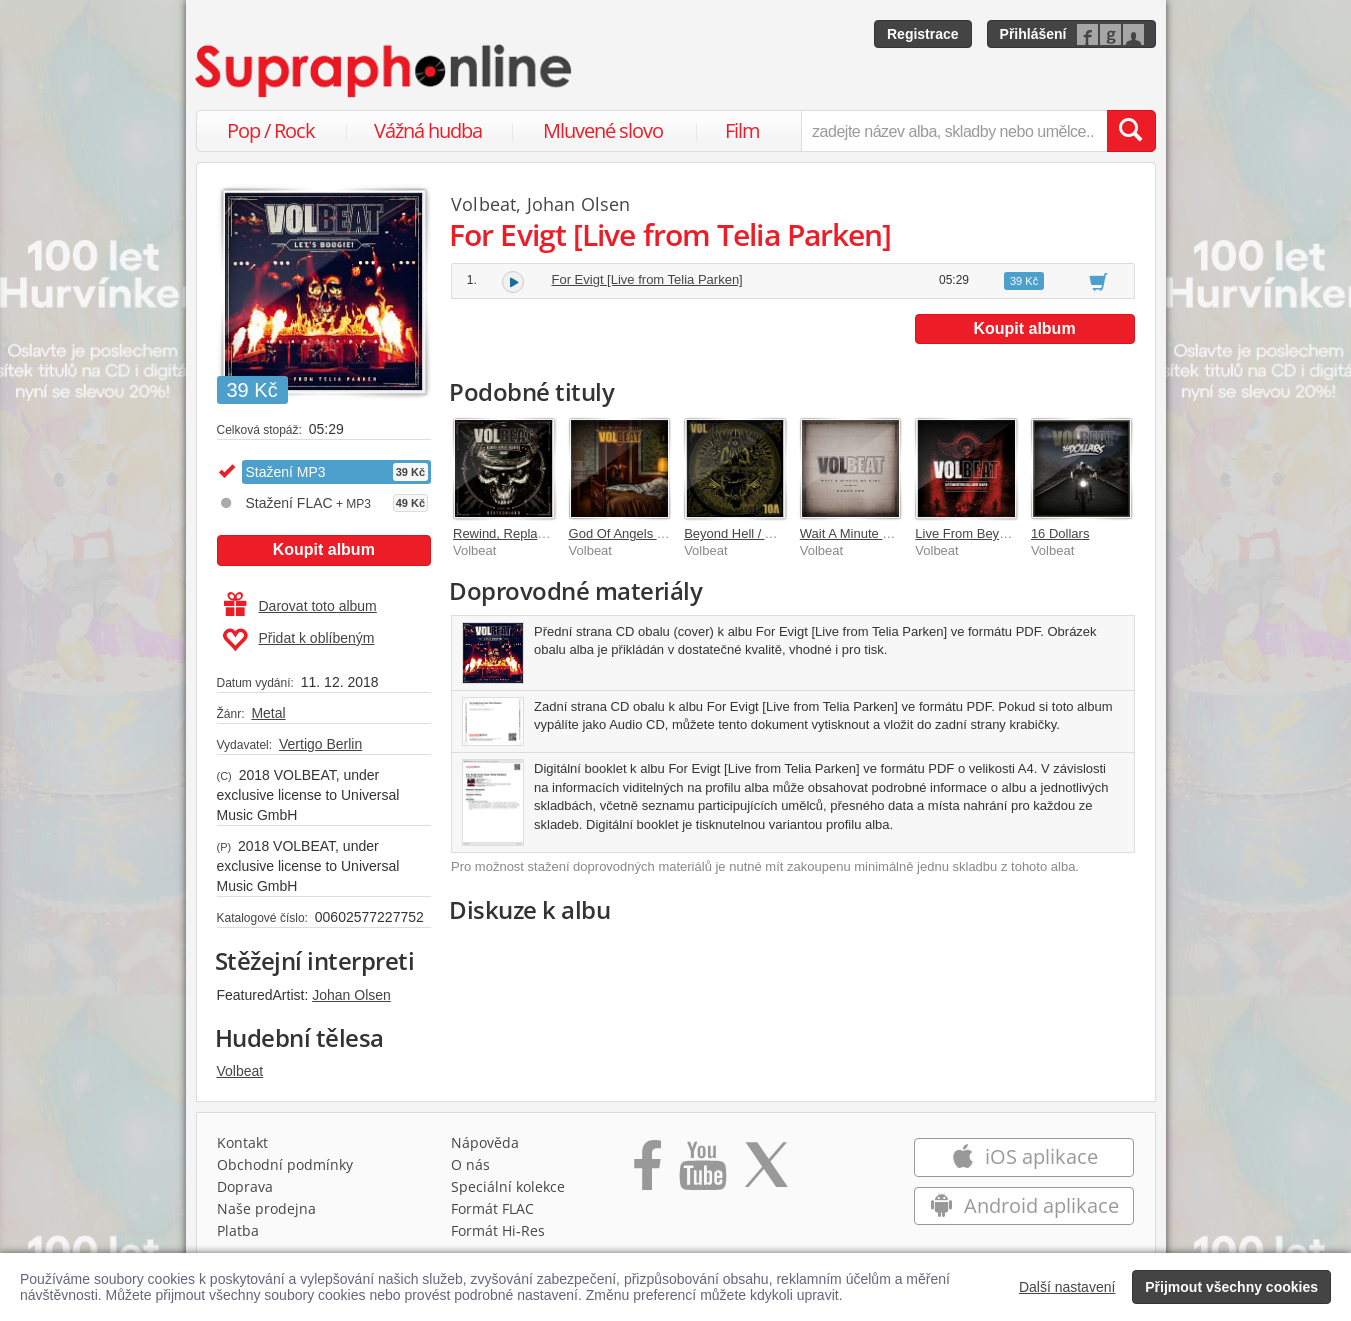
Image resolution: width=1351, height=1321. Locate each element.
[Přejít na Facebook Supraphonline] (647, 1172)
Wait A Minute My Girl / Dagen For (898, 533)
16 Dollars (1060, 533)
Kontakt (242, 1142)
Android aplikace (1024, 1205)
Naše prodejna (266, 1208)
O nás (470, 1164)
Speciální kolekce (508, 1186)
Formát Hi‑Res (498, 1230)
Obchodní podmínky (285, 1164)
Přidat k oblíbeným (298, 640)
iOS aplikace (1024, 1156)
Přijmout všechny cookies (1231, 1287)
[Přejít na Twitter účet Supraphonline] (766, 1172)
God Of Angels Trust (627, 533)
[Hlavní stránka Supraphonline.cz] (385, 71)
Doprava (245, 1186)
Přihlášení (1033, 34)
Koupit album (324, 549)
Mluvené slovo (603, 130)
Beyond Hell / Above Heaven (767, 533)
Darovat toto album (300, 606)
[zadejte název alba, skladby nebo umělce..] (953, 131)
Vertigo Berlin (320, 744)
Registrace (923, 34)
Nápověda (485, 1142)
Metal (268, 713)
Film (742, 130)
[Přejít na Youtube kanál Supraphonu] (702, 1172)
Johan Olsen (351, 995)
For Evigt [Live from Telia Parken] (647, 279)
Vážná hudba (428, 130)
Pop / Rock (271, 130)
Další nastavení (1067, 1287)
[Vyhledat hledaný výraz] (1131, 131)
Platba (238, 1230)
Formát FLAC (492, 1208)
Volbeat (240, 1071)
